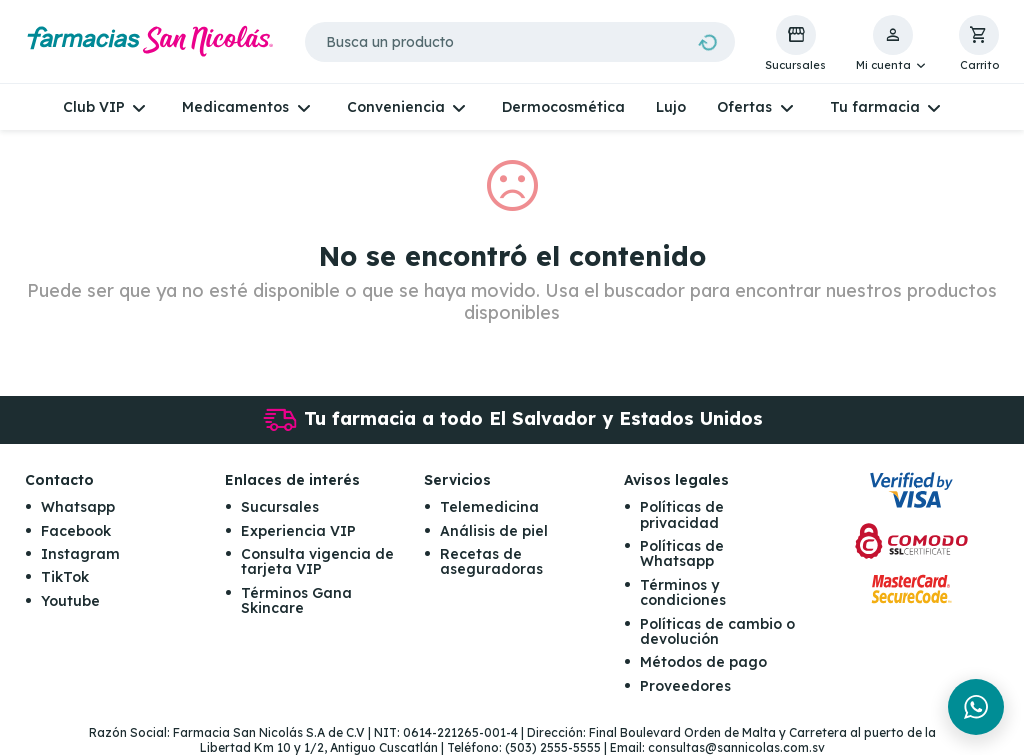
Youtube (70, 601)
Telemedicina (489, 507)
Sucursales (280, 507)
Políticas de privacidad (682, 514)
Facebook (76, 531)
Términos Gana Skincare (296, 600)
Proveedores (685, 686)
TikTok (65, 577)
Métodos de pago (703, 662)
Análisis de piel (494, 531)
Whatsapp (78, 507)
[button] (892, 44)
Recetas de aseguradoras (491, 561)
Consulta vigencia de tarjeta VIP (317, 561)
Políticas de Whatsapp (682, 553)
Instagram (80, 554)
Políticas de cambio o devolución (717, 631)
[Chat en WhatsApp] (976, 707)
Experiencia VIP (298, 531)
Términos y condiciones (683, 592)
